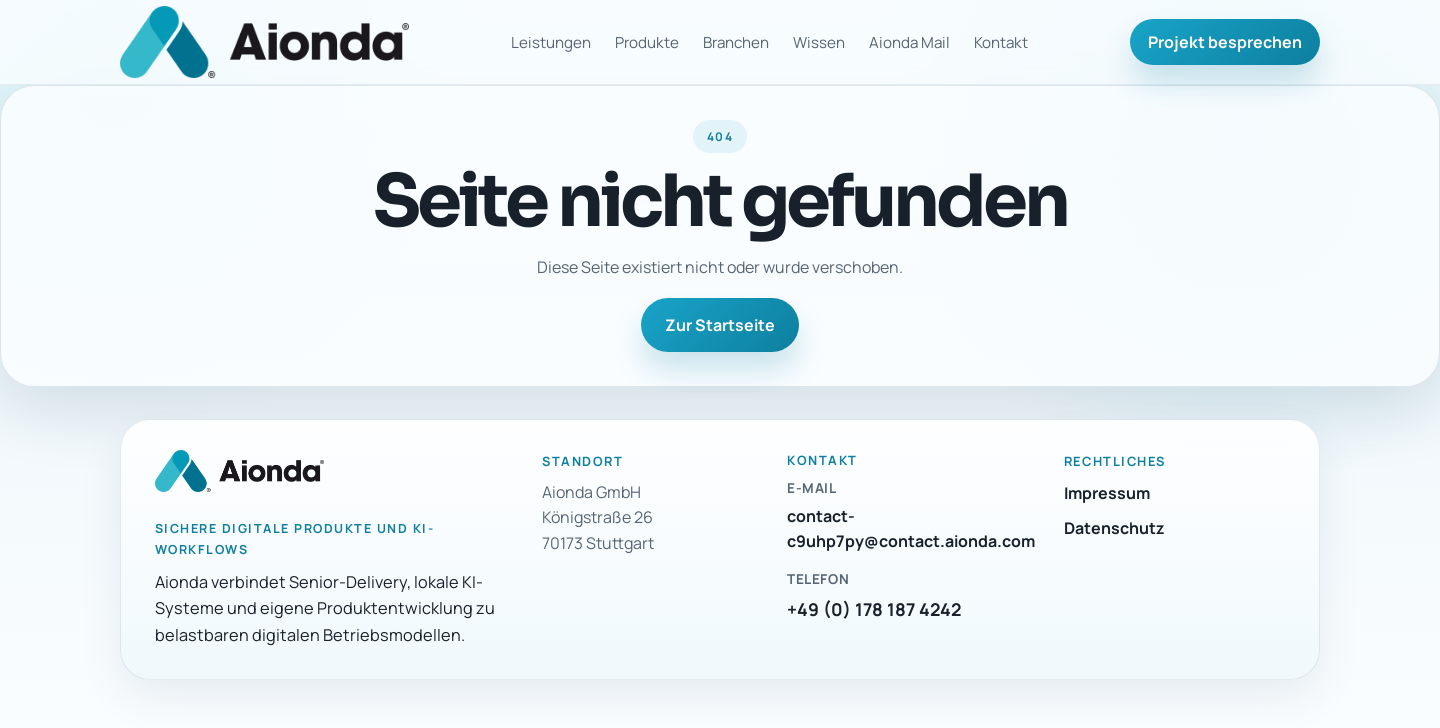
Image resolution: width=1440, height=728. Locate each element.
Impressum (1107, 493)
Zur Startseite (720, 325)
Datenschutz (1114, 528)
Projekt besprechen (1225, 42)
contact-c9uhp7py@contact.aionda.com (911, 529)
